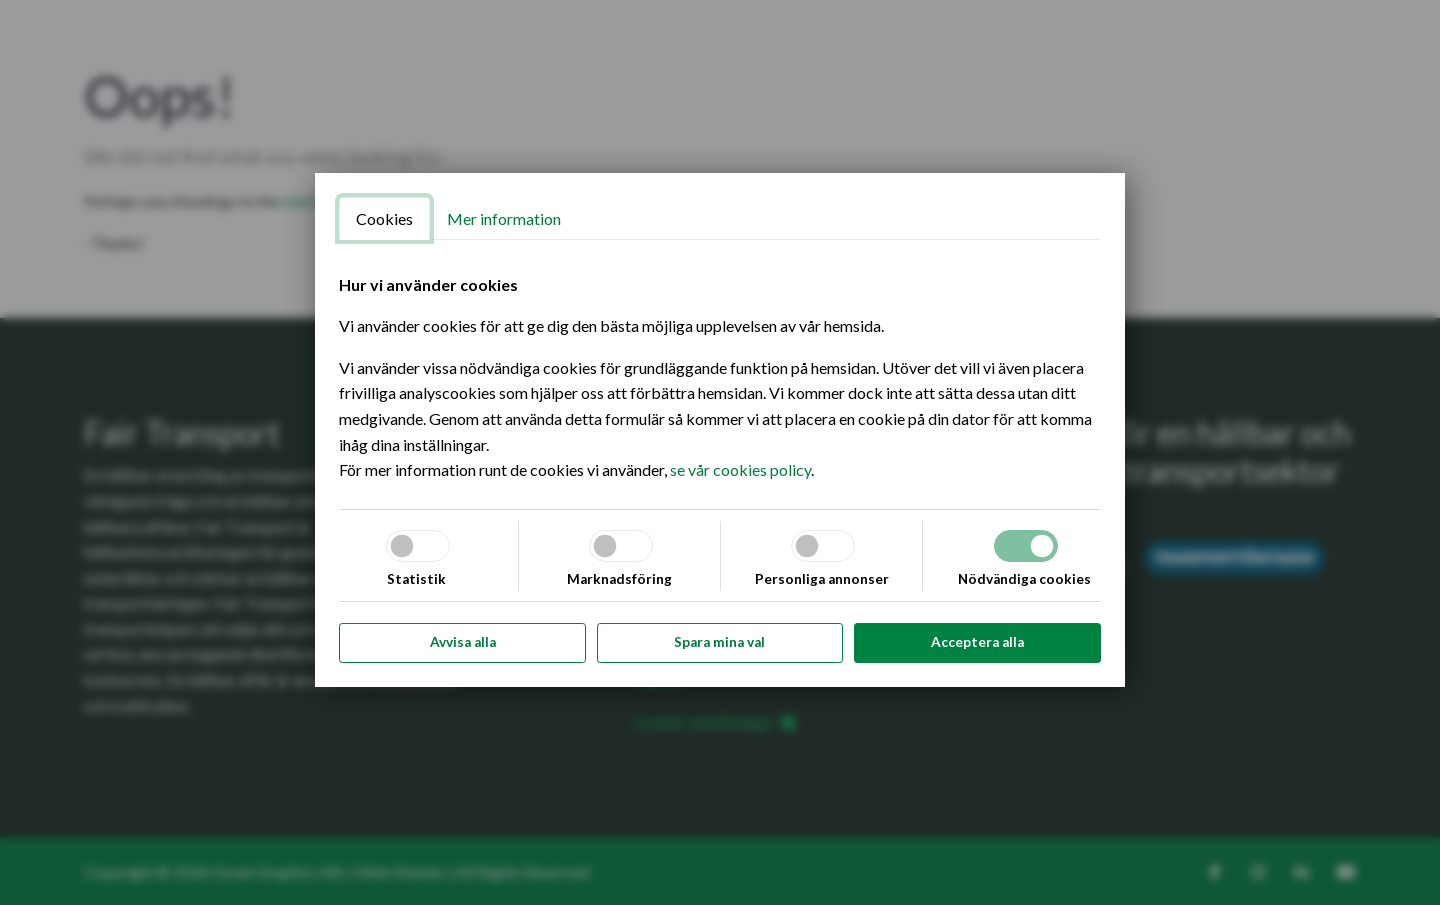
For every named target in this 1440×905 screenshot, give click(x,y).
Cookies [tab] (384, 218)
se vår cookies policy (740, 469)
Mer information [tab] (504, 218)
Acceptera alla (977, 642)
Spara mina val (719, 642)
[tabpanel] (720, 377)
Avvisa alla (463, 642)
